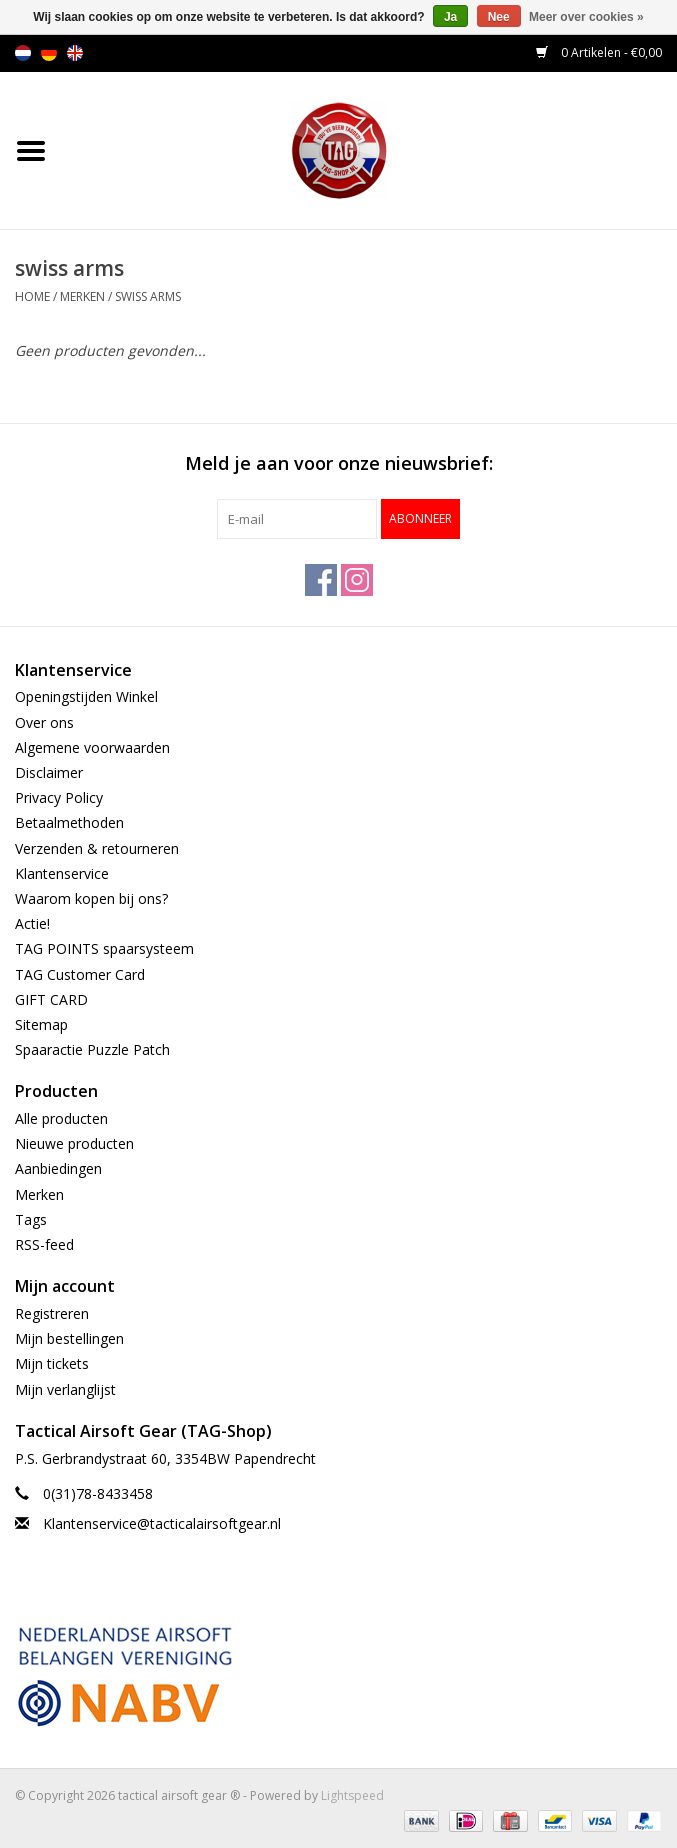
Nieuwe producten (74, 1143)
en (75, 53)
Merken (82, 296)
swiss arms (148, 296)
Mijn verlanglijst (65, 1389)
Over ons (44, 722)
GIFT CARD (51, 999)
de (49, 53)
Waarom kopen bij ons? (91, 898)
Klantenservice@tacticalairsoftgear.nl (162, 1523)
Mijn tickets (52, 1363)
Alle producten (61, 1118)
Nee (499, 17)
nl (23, 53)
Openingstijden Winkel (86, 696)
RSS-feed (44, 1244)
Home (32, 296)
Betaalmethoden (69, 822)
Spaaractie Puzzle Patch (92, 1049)
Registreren (52, 1313)
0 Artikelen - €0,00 (599, 52)
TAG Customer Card (80, 974)
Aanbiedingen (58, 1168)
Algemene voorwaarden (92, 747)
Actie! (32, 923)
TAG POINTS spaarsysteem (104, 948)
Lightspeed (352, 1795)
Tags (31, 1219)
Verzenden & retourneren (97, 848)
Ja (450, 17)
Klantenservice (62, 873)
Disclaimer (49, 772)
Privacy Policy (59, 797)
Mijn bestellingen (69, 1338)
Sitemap (41, 1024)
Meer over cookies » (586, 17)
